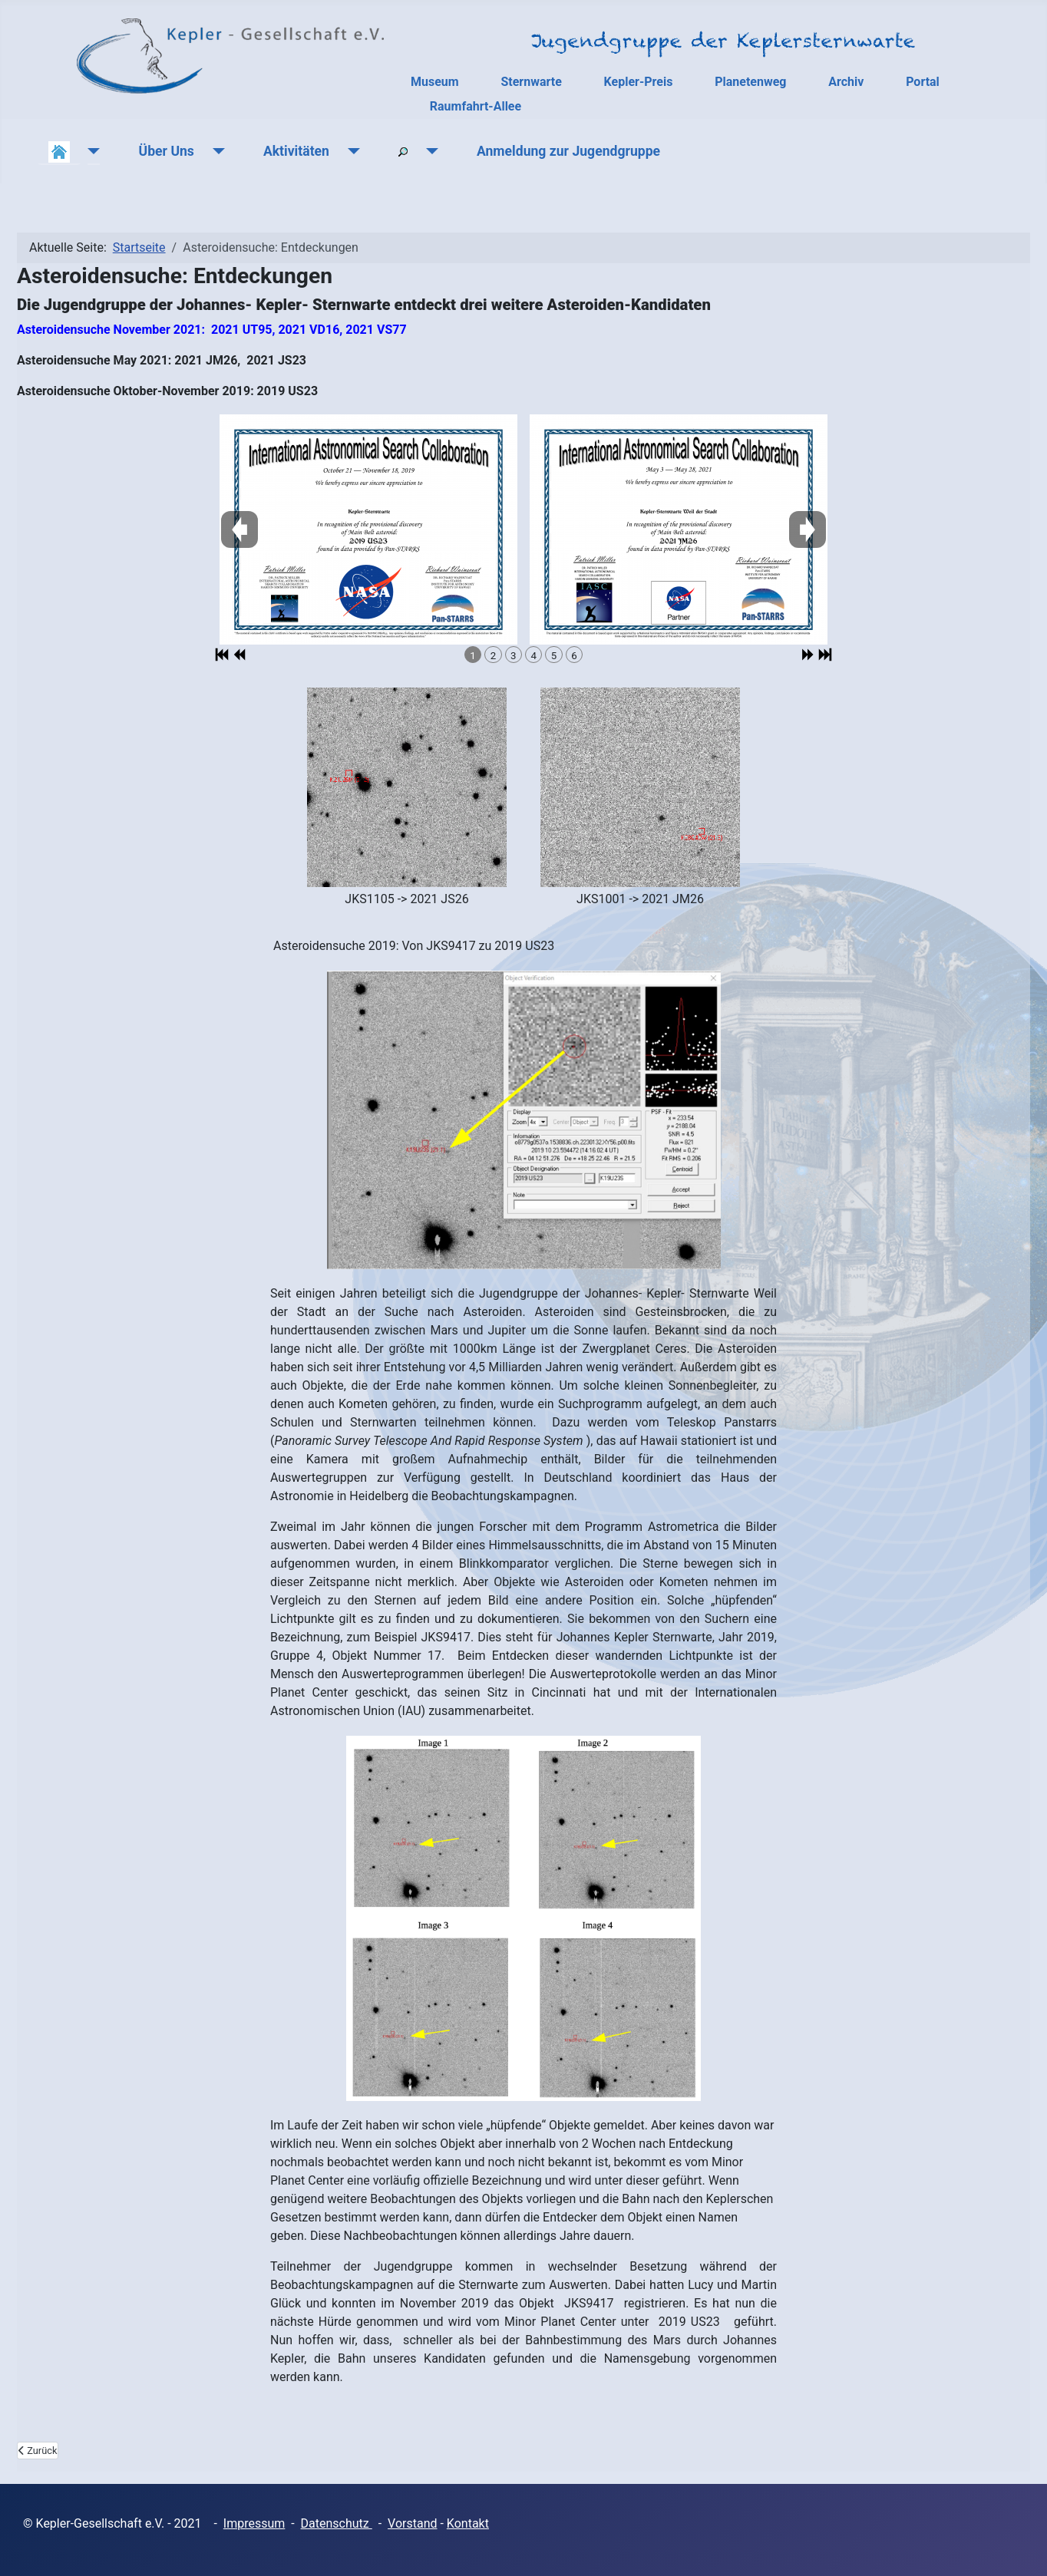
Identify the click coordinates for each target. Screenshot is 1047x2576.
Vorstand (412, 2523)
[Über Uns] (215, 151)
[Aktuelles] (91, 151)
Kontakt (468, 2523)
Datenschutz (336, 2523)
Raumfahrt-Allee (475, 106)
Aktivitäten (296, 151)
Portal (923, 81)
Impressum (254, 2523)
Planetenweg (750, 81)
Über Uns (166, 151)
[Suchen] (428, 151)
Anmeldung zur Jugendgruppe (568, 151)
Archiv (846, 81)
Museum (435, 81)
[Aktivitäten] (350, 151)
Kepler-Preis (638, 81)
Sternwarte (530, 81)
